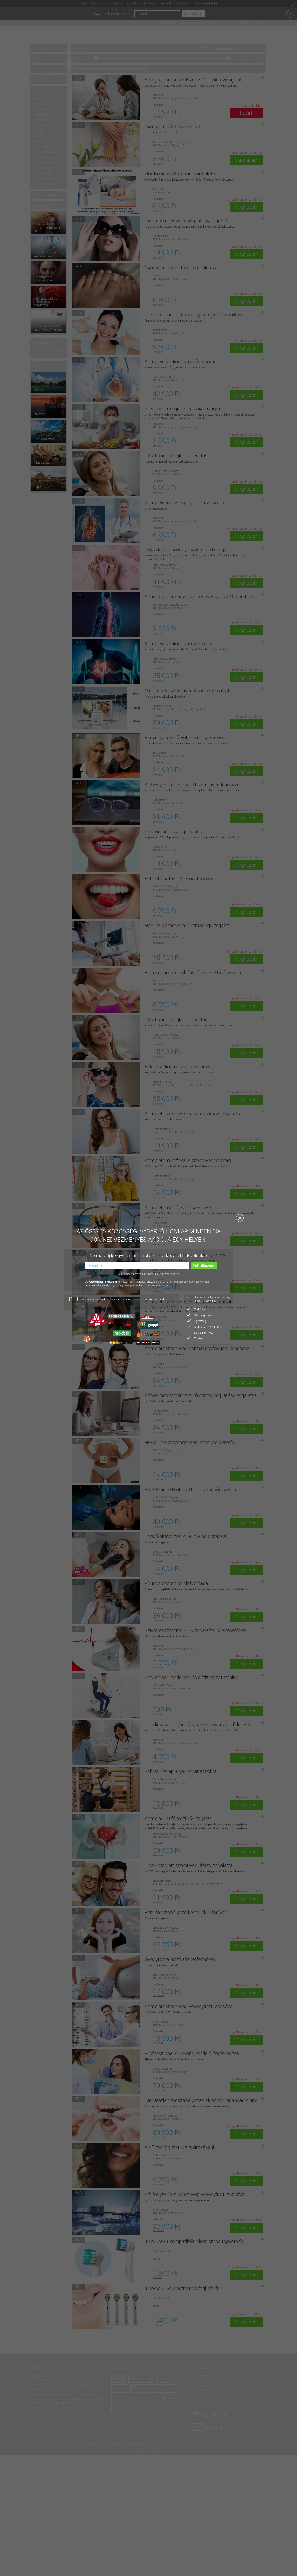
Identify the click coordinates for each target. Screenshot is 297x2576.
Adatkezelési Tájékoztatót (103, 1281)
